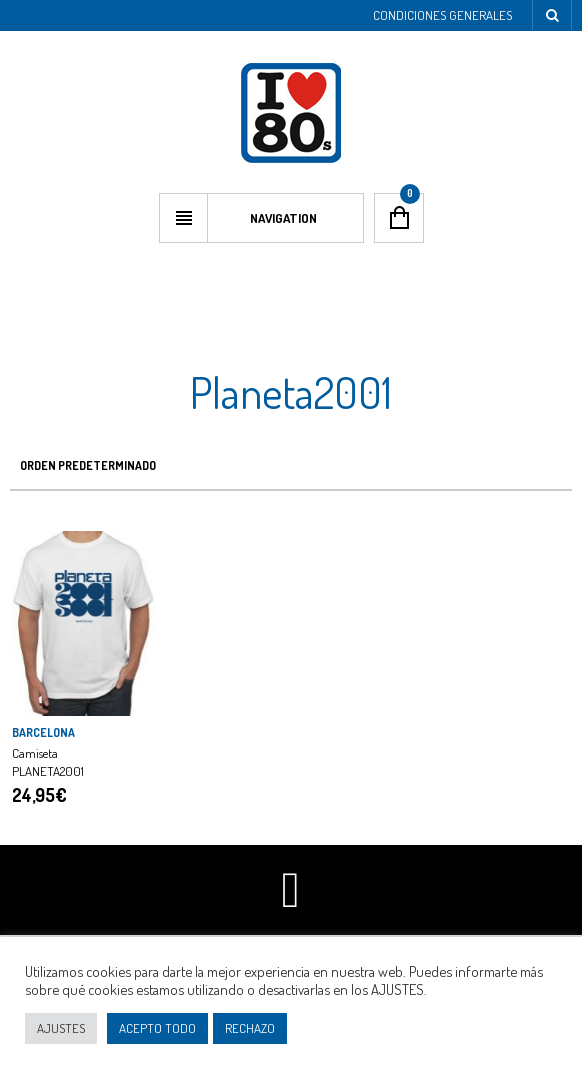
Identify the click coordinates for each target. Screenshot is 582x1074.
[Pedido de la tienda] (291, 466)
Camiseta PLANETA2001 (48, 762)
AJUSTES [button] (61, 1028)
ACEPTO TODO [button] (157, 1028)
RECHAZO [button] (250, 1028)
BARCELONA (43, 732)
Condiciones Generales (442, 15)
